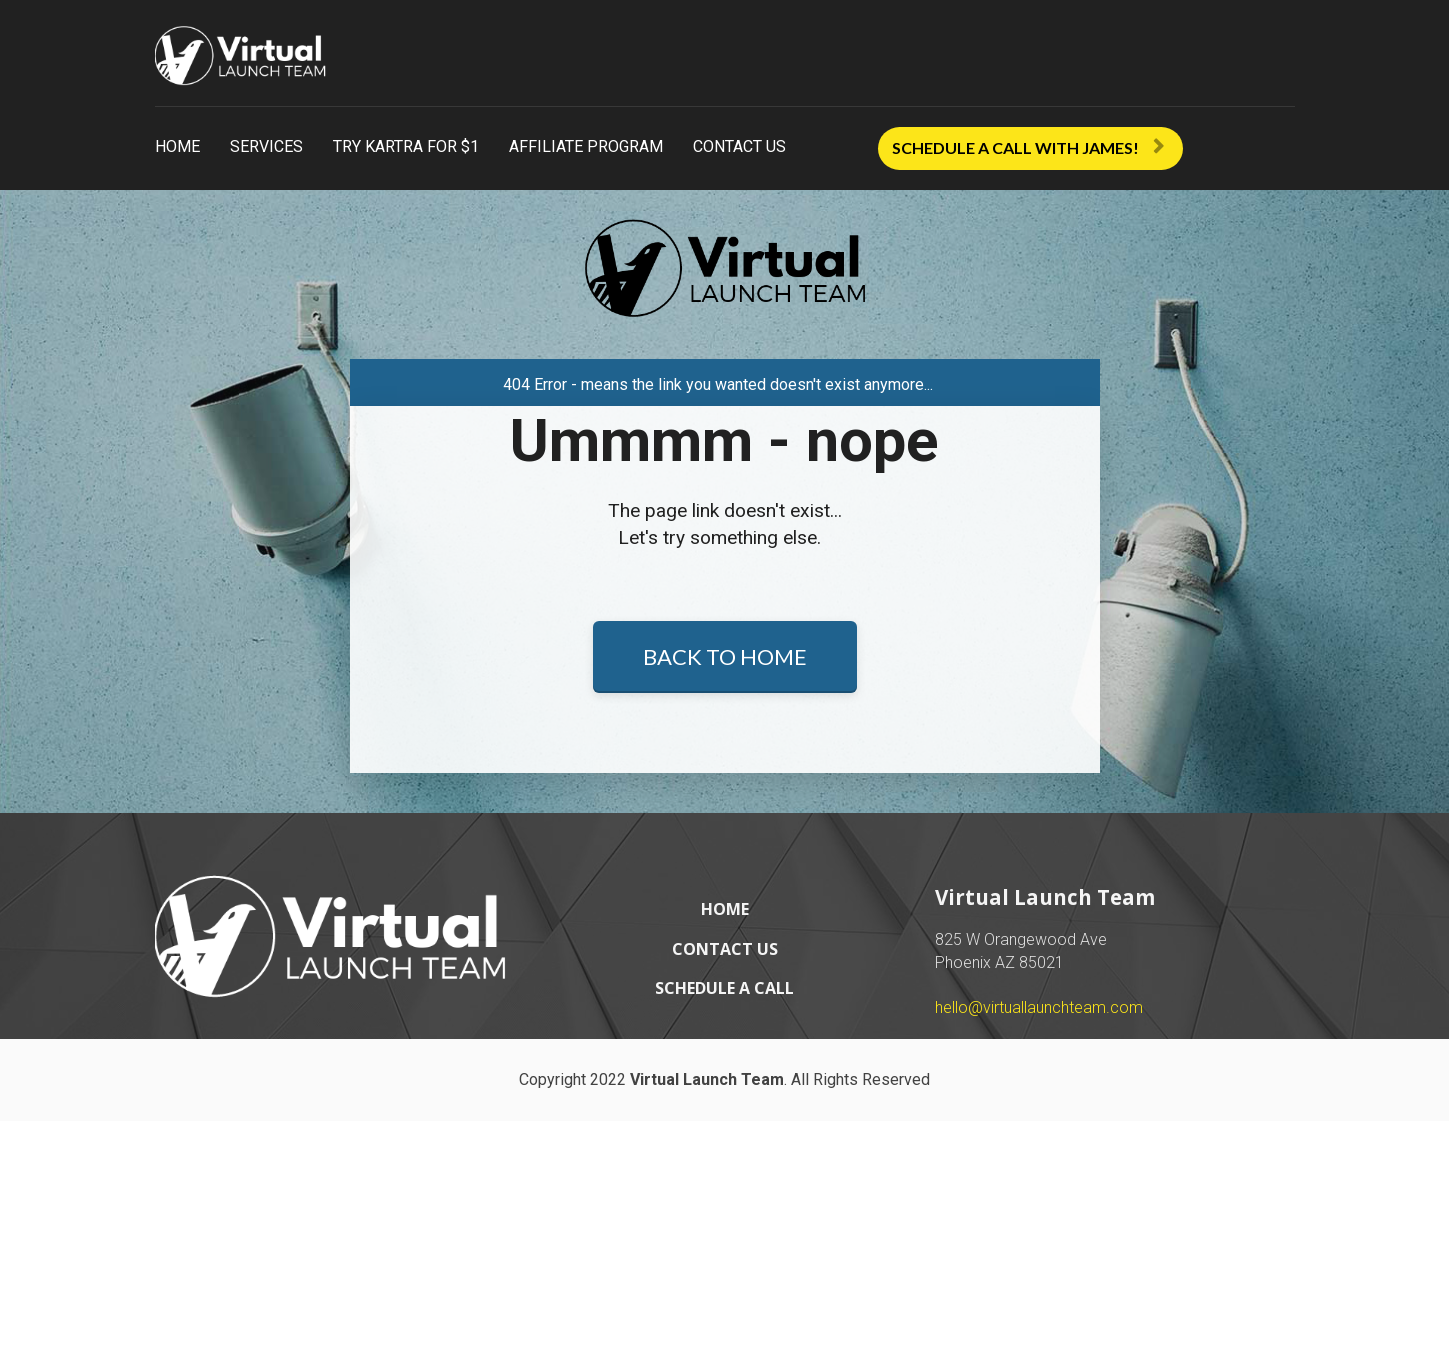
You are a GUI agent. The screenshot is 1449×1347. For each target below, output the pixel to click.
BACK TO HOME (725, 769)
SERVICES (266, 146)
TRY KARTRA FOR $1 (406, 146)
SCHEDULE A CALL (724, 1215)
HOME (177, 146)
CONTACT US (739, 146)
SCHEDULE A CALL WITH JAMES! (1028, 147)
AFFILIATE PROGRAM (586, 146)
